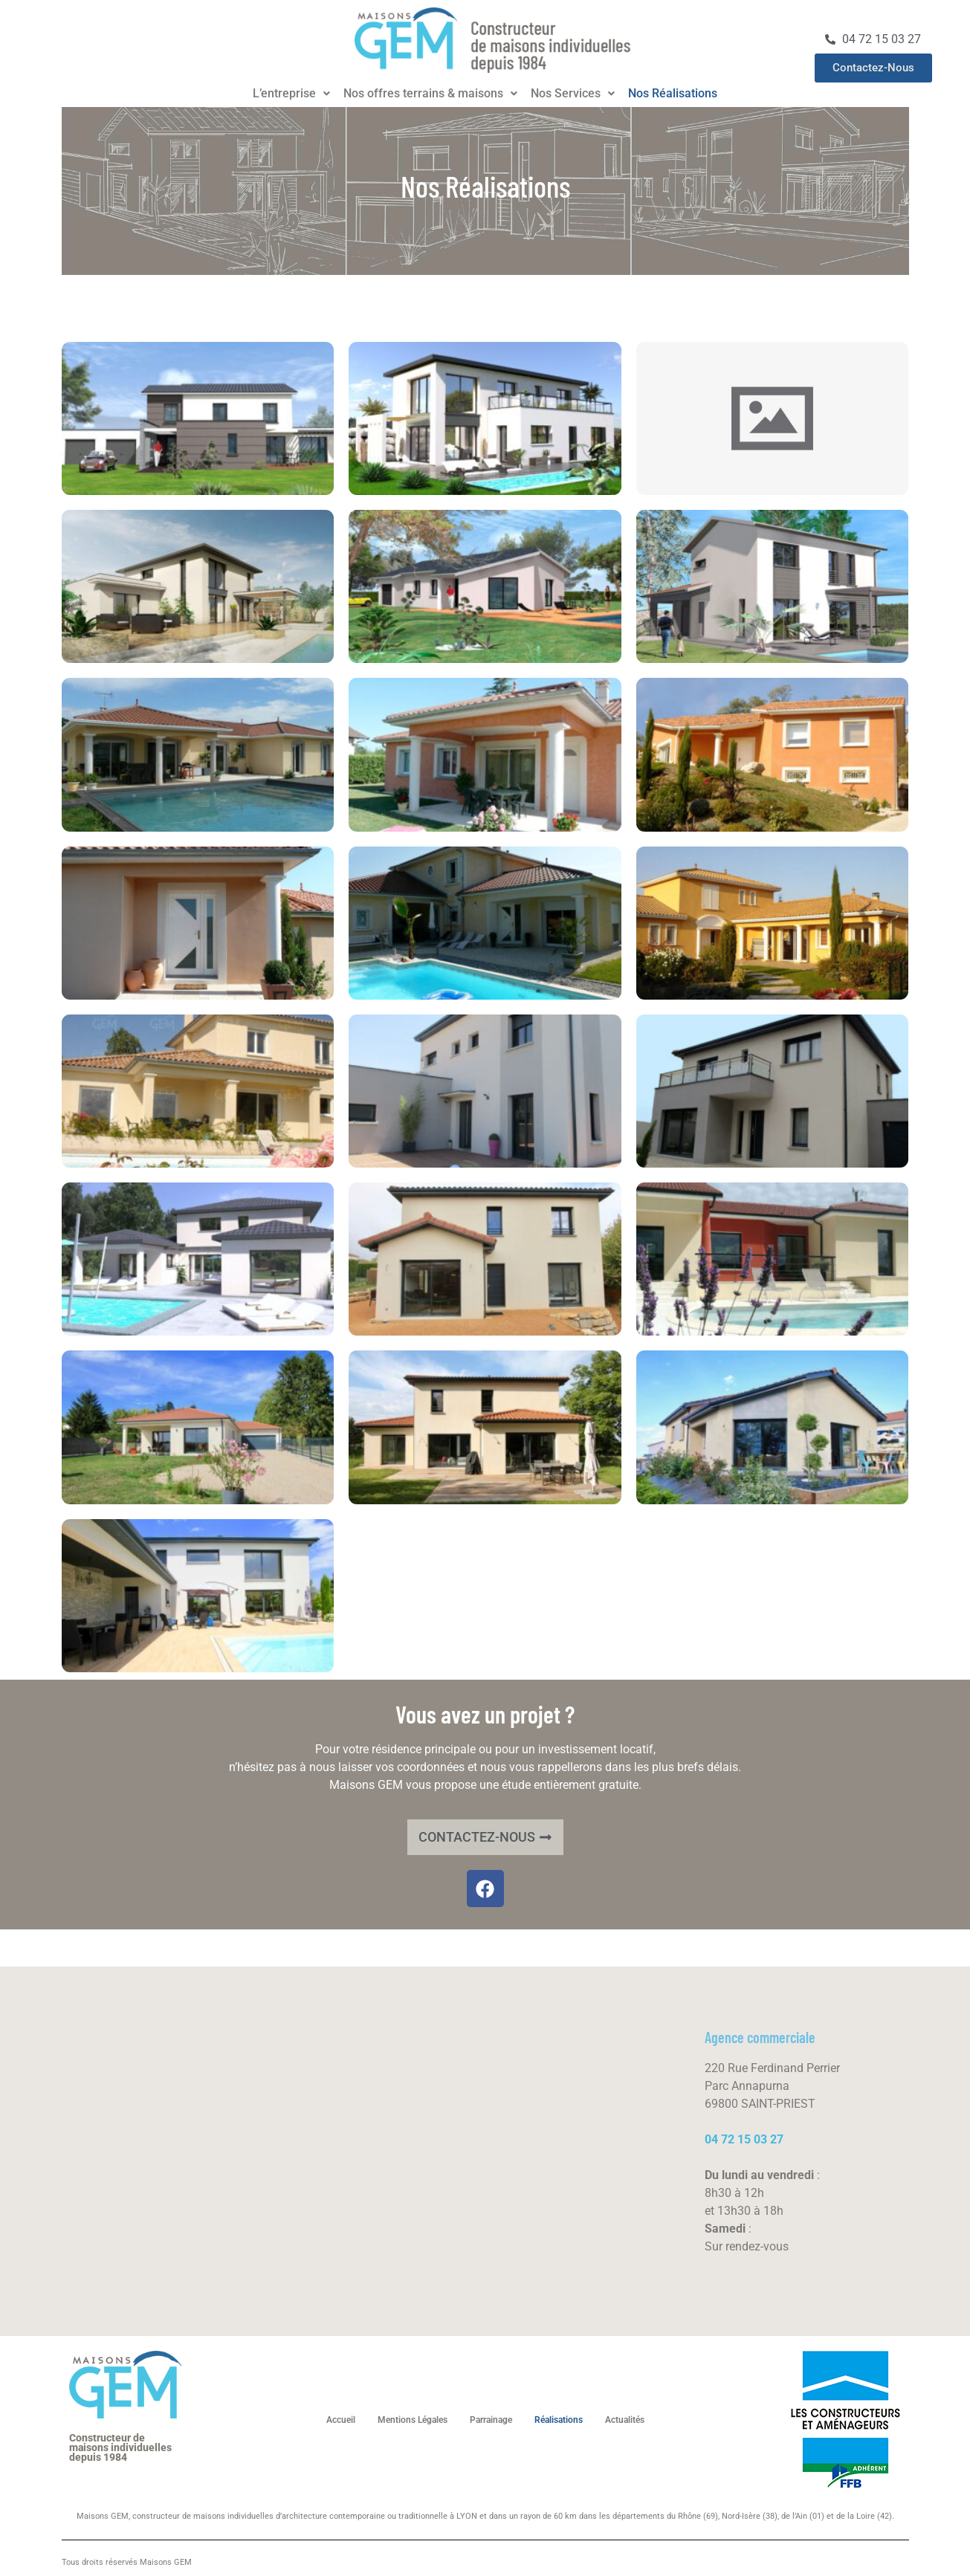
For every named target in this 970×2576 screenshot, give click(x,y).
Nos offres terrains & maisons (430, 94)
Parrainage (491, 2420)
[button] (291, 94)
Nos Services (573, 94)
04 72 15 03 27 (744, 2139)
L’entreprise (291, 94)
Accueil (340, 2420)
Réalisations (558, 2420)
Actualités (624, 2420)
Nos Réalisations (672, 94)
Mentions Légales (412, 2420)
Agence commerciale (760, 2037)
